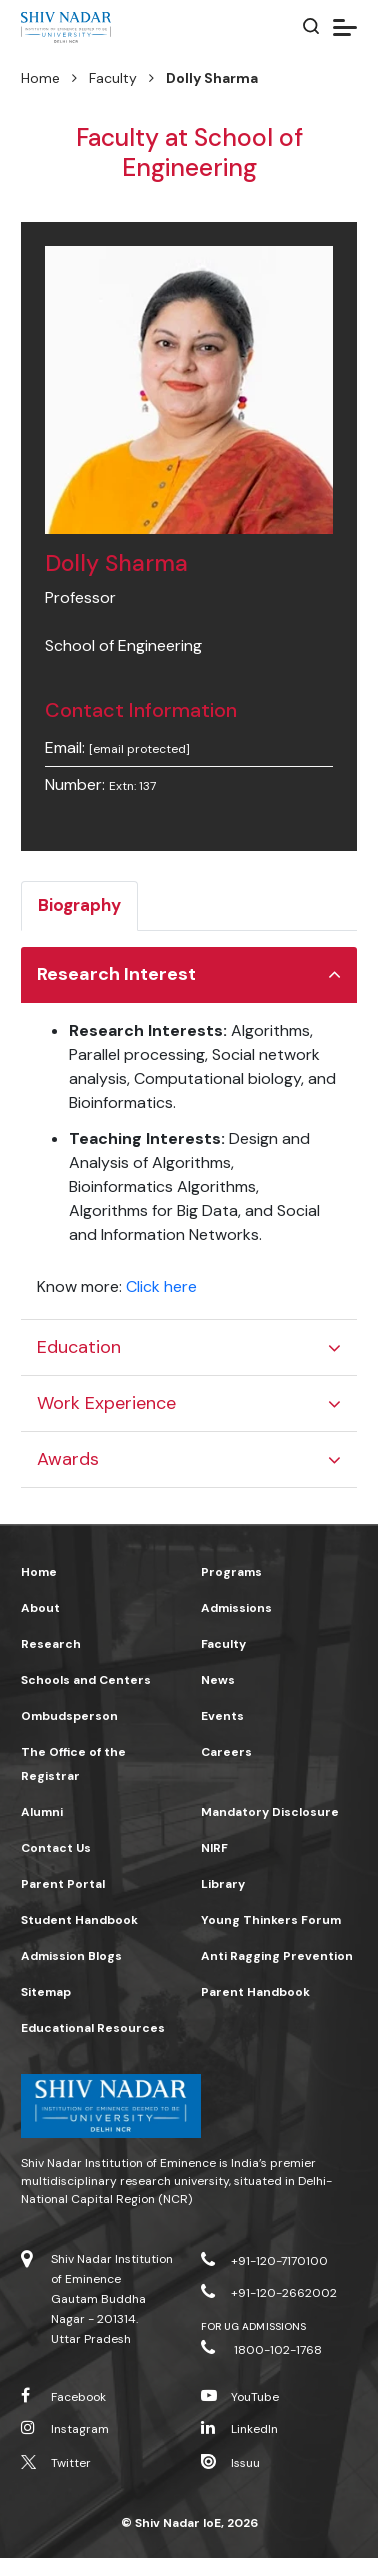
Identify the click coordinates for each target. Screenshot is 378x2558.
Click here (161, 1286)
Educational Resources (93, 2028)
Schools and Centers (86, 1680)
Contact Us (56, 1848)
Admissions (236, 1608)
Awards (68, 1459)
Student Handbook (79, 1920)
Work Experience (106, 1403)
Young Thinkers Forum (271, 1920)
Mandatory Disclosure (270, 1812)
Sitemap (46, 1992)
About (40, 1608)
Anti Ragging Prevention (277, 1956)
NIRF (214, 1848)
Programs (231, 1572)
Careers (226, 1752)
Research (51, 1644)
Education (79, 1347)
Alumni (42, 1812)
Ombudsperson (69, 1716)
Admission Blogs (71, 1956)
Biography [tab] (79, 905)
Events (222, 1716)
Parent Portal (63, 1884)
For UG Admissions (253, 2326)
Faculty (113, 78)
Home (40, 78)
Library (223, 1884)
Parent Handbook (255, 1992)
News (218, 1680)
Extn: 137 (132, 786)
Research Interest (116, 974)
